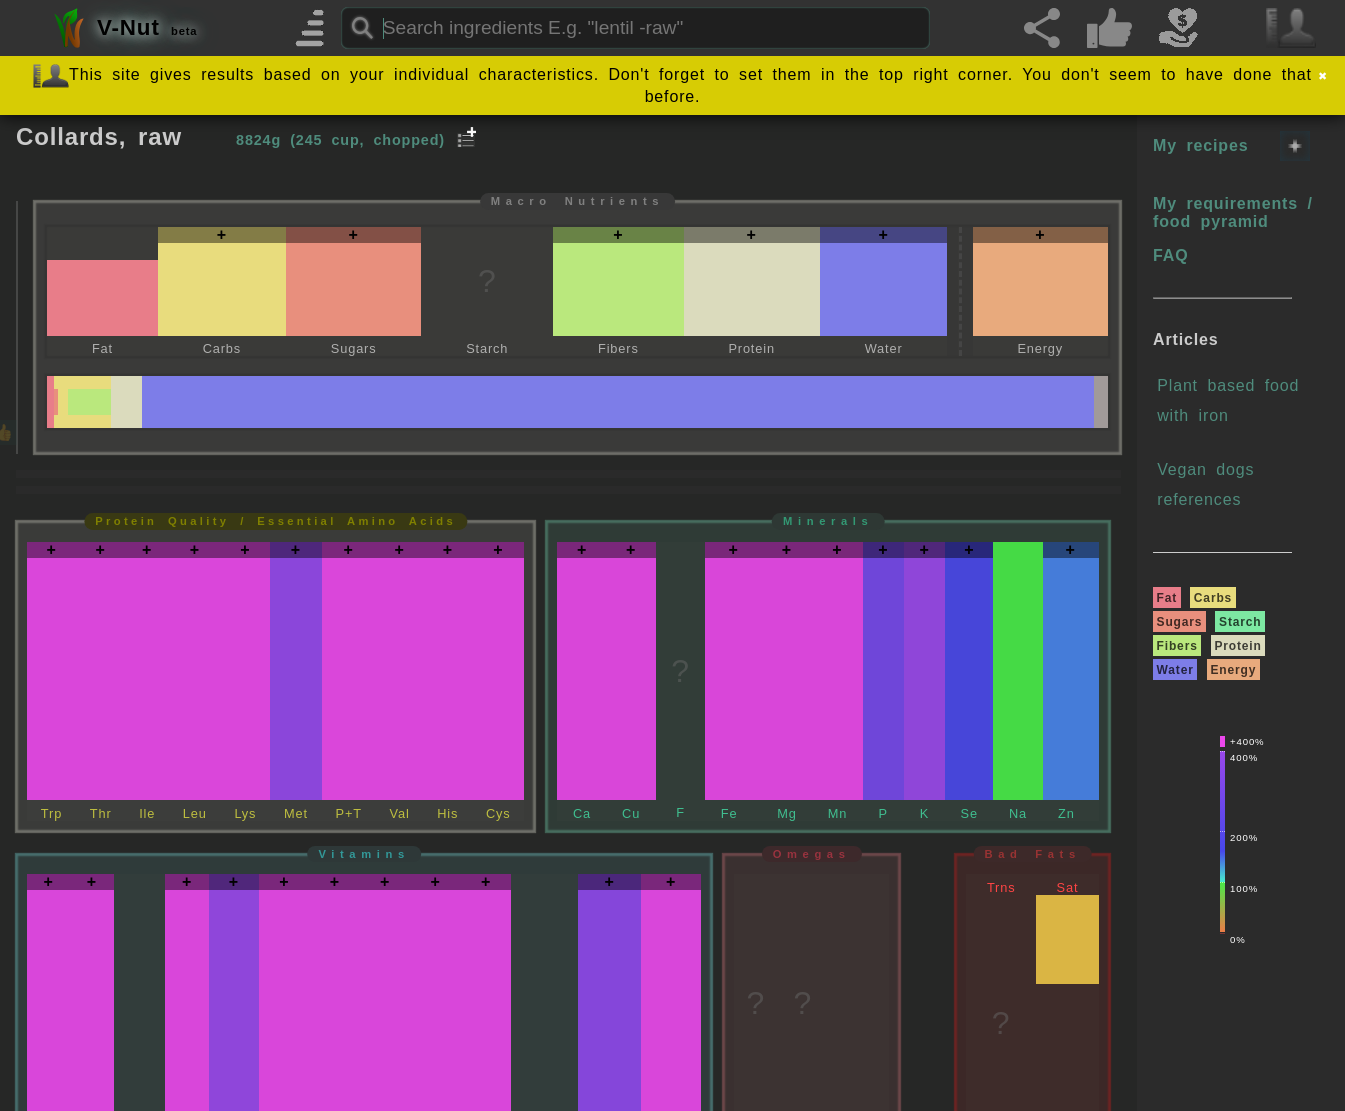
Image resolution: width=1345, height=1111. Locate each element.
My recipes (1200, 145)
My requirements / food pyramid (1233, 212)
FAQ (1170, 255)
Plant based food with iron (1228, 400)
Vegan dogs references (1205, 484)
